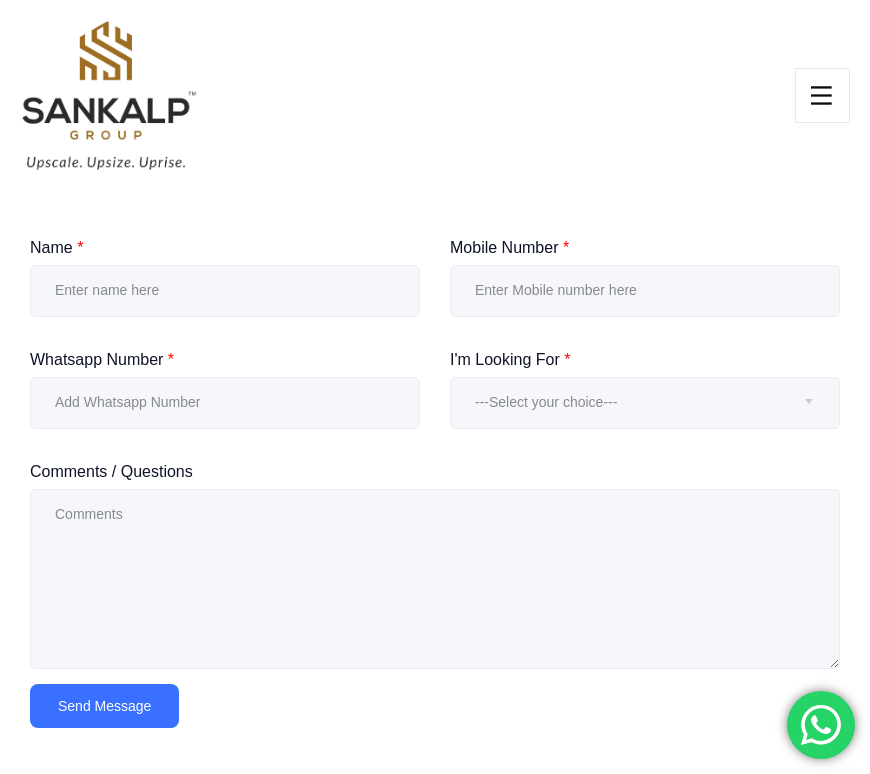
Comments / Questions (111, 471)
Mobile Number (509, 247)
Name (56, 247)
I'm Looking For (510, 359)
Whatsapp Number (102, 359)
